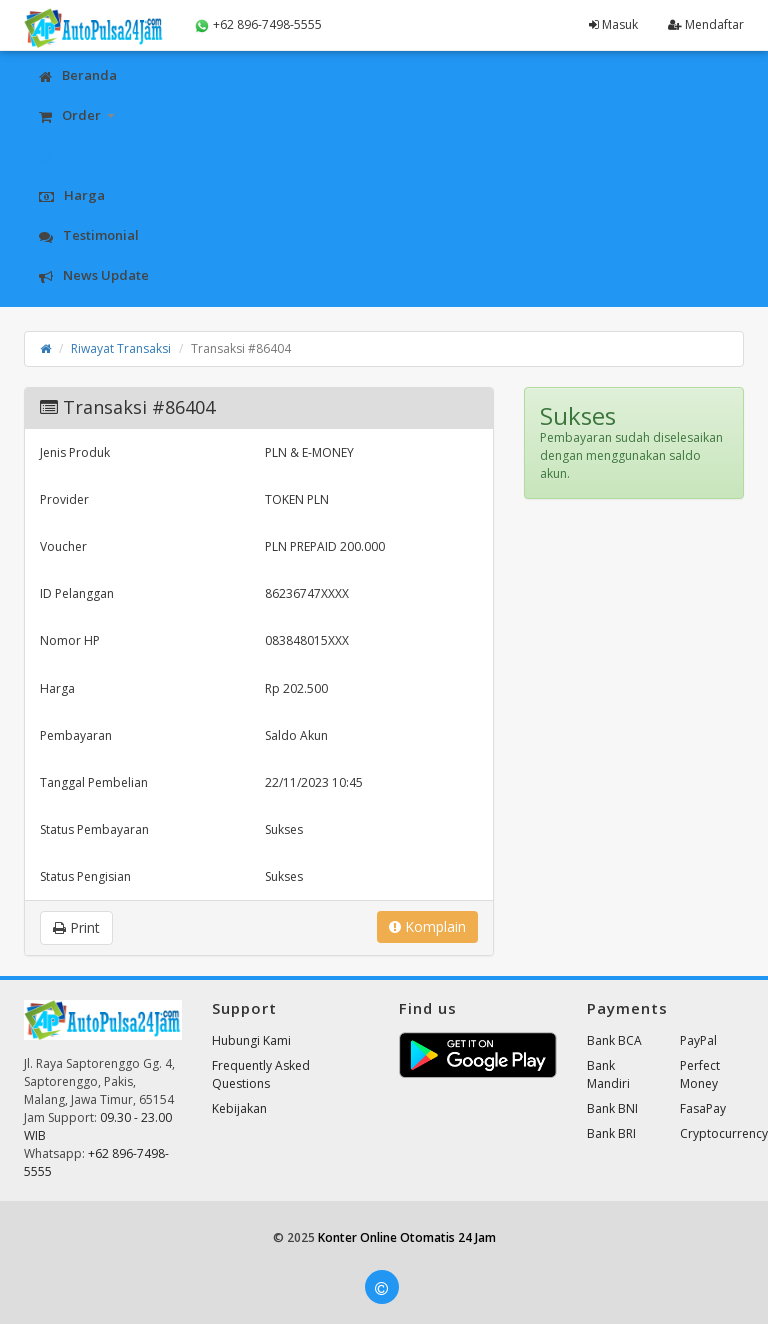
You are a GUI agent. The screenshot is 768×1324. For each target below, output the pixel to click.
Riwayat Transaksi (121, 348)
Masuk (613, 24)
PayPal (698, 1040)
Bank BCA (614, 1040)
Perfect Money (700, 1074)
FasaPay (703, 1108)
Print (76, 927)
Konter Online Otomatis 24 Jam (407, 1237)
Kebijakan (239, 1108)
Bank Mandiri (608, 1074)
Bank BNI (612, 1108)
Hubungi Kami (251, 1040)
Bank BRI (611, 1133)
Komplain (427, 926)
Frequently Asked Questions (261, 1074)
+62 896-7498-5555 (258, 25)
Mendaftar (706, 24)
